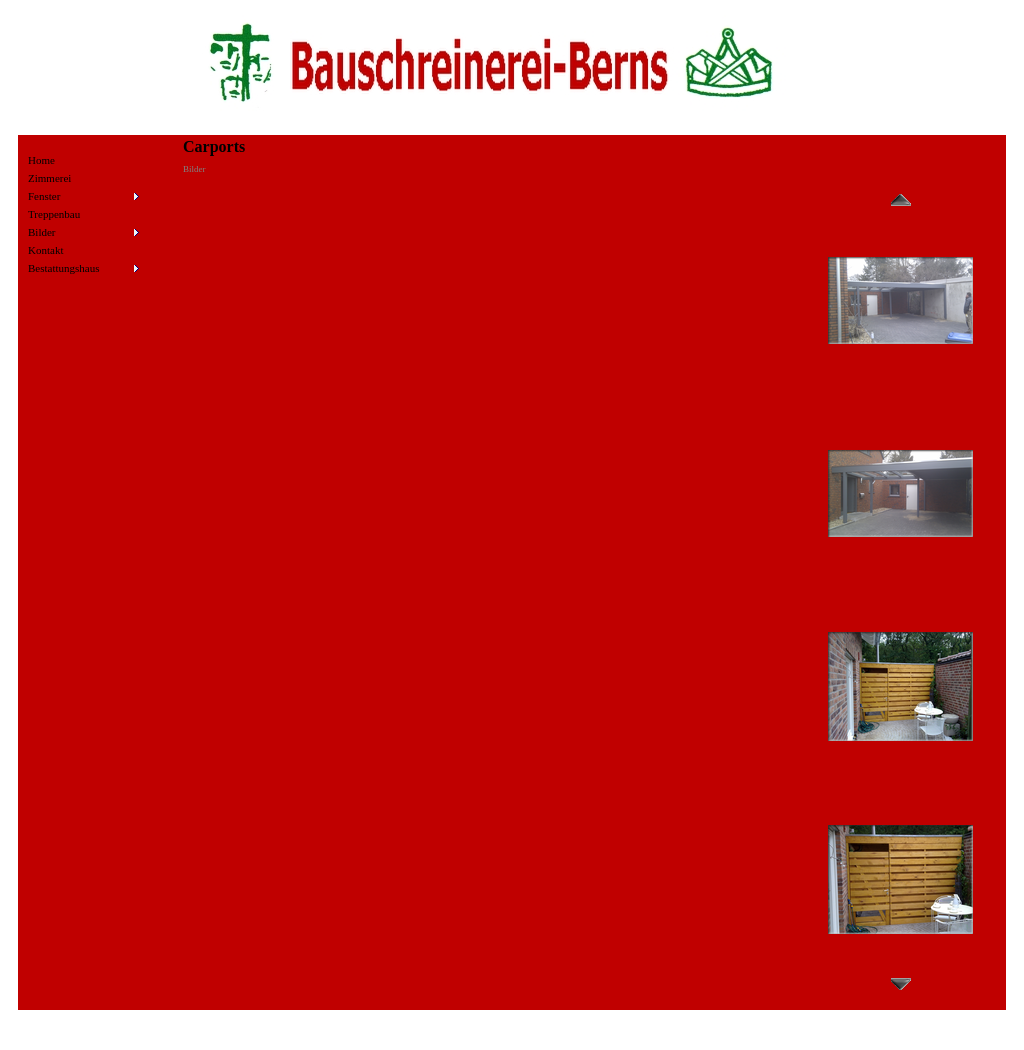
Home (41, 160)
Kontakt (45, 250)
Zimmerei (49, 178)
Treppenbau (54, 214)
